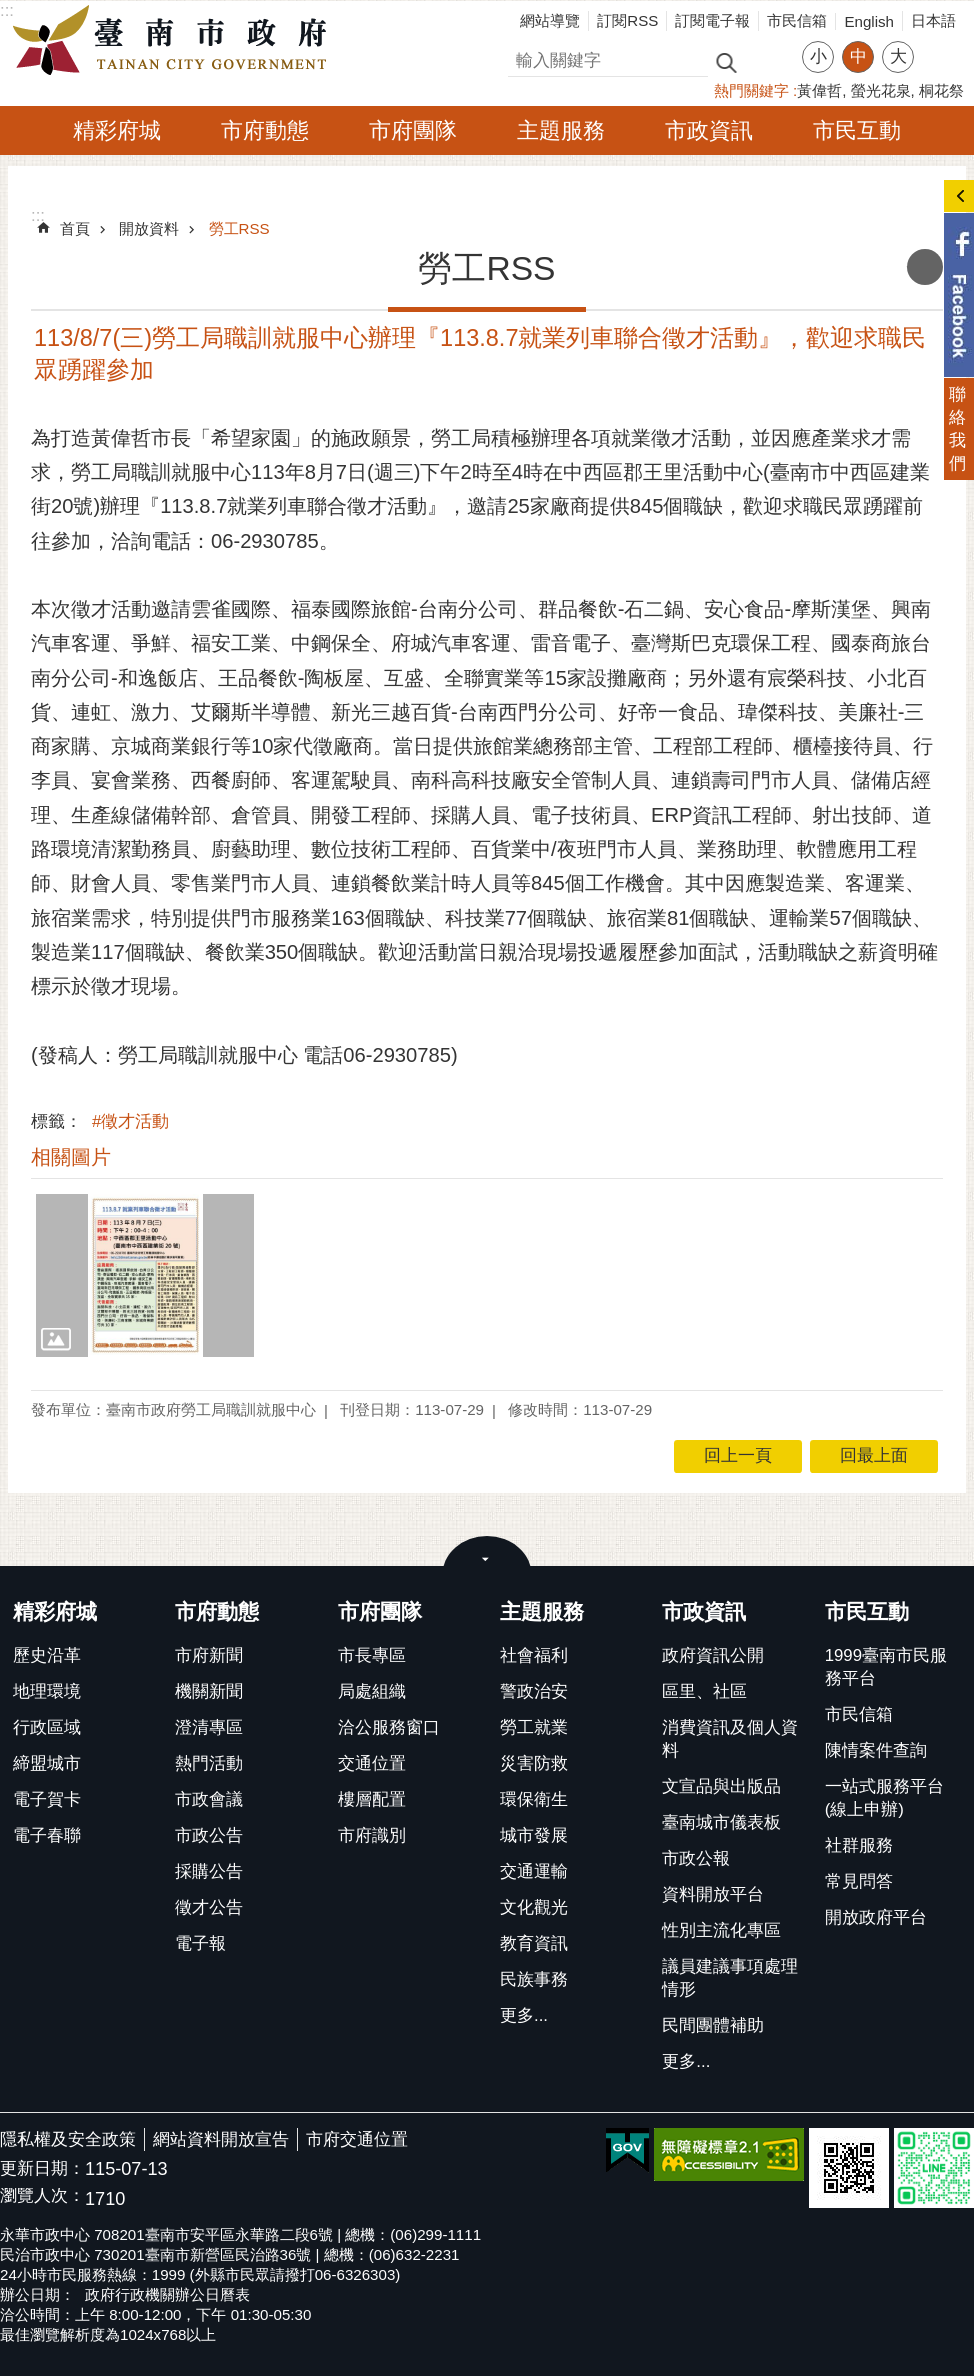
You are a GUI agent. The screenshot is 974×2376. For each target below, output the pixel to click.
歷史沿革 (47, 1655)
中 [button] (858, 56)
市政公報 (696, 1858)
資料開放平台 (713, 1894)
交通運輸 (534, 1871)
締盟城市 (47, 1763)
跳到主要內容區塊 (10, 10)
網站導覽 (550, 20)
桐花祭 (941, 90)
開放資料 (149, 228)
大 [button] (898, 56)
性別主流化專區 (721, 1930)
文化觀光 (534, 1907)
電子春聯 (47, 1835)
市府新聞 (209, 1655)
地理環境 (47, 1691)
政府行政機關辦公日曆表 (167, 2294)
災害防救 (534, 1763)
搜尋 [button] (726, 61)
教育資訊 (534, 1943)
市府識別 (372, 1835)
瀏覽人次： (42, 2196)
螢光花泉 (881, 90)
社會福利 (534, 1655)
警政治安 (534, 1691)
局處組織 (372, 1691)
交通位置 (372, 1763)
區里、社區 (704, 1691)
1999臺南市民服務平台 (886, 1667)
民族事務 (534, 1979)
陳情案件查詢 (876, 1750)
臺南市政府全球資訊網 (175, 41)
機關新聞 (209, 1691)
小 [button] (818, 56)
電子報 (200, 1943)
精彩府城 (117, 130)
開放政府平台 (876, 1917)
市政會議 (209, 1799)
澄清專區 (209, 1727)
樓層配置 (372, 1799)
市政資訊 (709, 130)
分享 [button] (939, 44)
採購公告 (209, 1871)
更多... (524, 2015)
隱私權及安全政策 (68, 2139)
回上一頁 (738, 1455)
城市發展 (534, 1835)
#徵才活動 (130, 1121)
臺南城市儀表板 (721, 1822)
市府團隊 (413, 130)
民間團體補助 (713, 2025)
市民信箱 (797, 20)
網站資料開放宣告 (221, 2139)
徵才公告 (209, 1907)
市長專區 (372, 1655)
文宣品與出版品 (721, 1786)
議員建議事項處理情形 (730, 1978)
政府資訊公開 (713, 1655)
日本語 (933, 20)
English (869, 21)
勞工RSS (239, 228)
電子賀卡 (47, 1799)
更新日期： (42, 2168)
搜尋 (525, 57)
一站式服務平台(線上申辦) (884, 1798)
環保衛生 (534, 1799)
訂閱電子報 (712, 20)
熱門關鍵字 (751, 90)
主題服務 (561, 130)
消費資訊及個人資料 (730, 1739)
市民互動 (857, 130)
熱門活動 (209, 1763)
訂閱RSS (627, 20)
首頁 (75, 228)
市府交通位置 (357, 2139)
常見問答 (859, 1881)
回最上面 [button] (874, 1455)
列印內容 (925, 267)
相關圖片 (71, 1157)
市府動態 (265, 130)
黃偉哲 (819, 90)
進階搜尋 (769, 61)
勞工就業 (534, 1727)
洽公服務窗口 (389, 1727)
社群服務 (859, 1845)
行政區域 (47, 1727)
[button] (145, 1276)
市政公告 (209, 1835)
